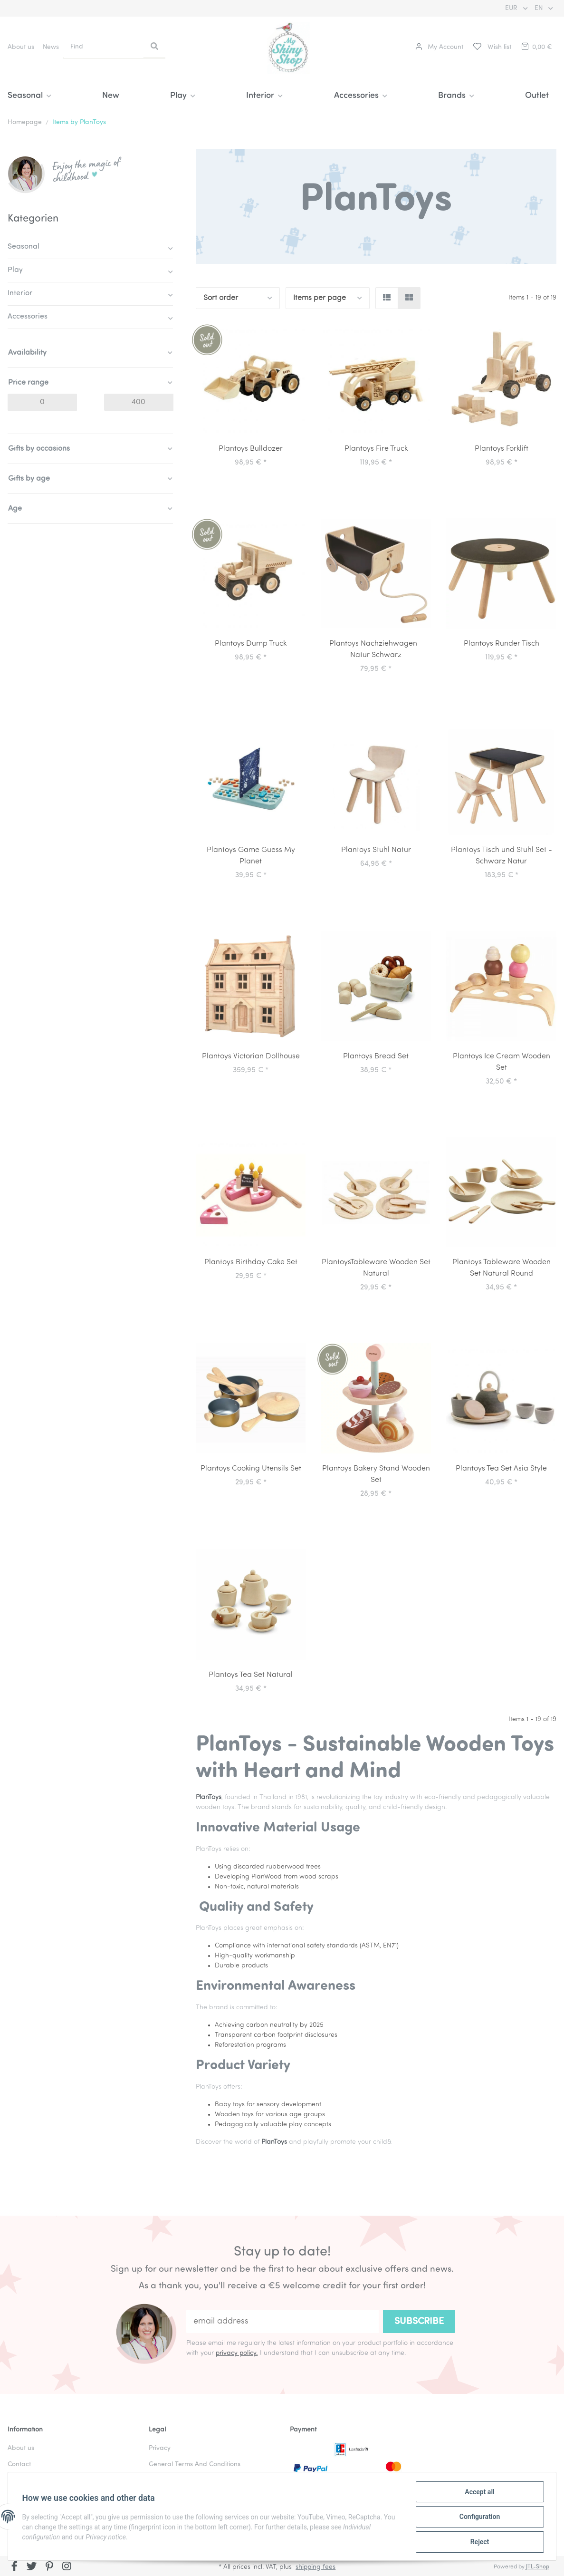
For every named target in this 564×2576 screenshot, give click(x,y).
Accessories (28, 316)
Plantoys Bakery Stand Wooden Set (376, 1474)
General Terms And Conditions (194, 2464)
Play (15, 270)
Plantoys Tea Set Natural (251, 1675)
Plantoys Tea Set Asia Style (501, 1468)
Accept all (478, 2493)
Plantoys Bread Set (376, 1056)
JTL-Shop (537, 2567)
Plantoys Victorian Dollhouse (251, 1056)
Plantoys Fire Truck (376, 449)
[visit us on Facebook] (14, 2567)
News (51, 47)
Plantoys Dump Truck (251, 644)
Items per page (319, 298)
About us (21, 47)
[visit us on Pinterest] (49, 2567)
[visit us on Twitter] (32, 2567)
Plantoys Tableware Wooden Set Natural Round (501, 1268)
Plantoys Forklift (501, 449)
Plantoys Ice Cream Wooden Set (501, 1062)
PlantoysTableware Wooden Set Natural (376, 1268)
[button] (439, 47)
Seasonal (23, 247)
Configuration (478, 2517)
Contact (19, 2464)
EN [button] (540, 8)
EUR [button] (512, 8)
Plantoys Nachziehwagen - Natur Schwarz (376, 649)
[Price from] (42, 402)
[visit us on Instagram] (67, 2567)
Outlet (537, 95)
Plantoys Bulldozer (251, 449)
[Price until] (138, 402)
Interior (20, 293)
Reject (478, 2542)
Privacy (160, 2448)
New (110, 95)
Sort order (220, 298)
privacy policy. (237, 2353)
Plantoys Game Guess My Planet (251, 855)
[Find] (103, 47)
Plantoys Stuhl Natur (376, 850)
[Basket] (536, 47)
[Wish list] (492, 47)
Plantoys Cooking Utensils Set (251, 1468)
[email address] (282, 2321)
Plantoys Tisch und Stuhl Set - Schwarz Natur (501, 855)
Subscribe (419, 2321)
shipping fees (315, 2567)
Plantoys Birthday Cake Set (250, 1262)
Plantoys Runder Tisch (501, 644)
